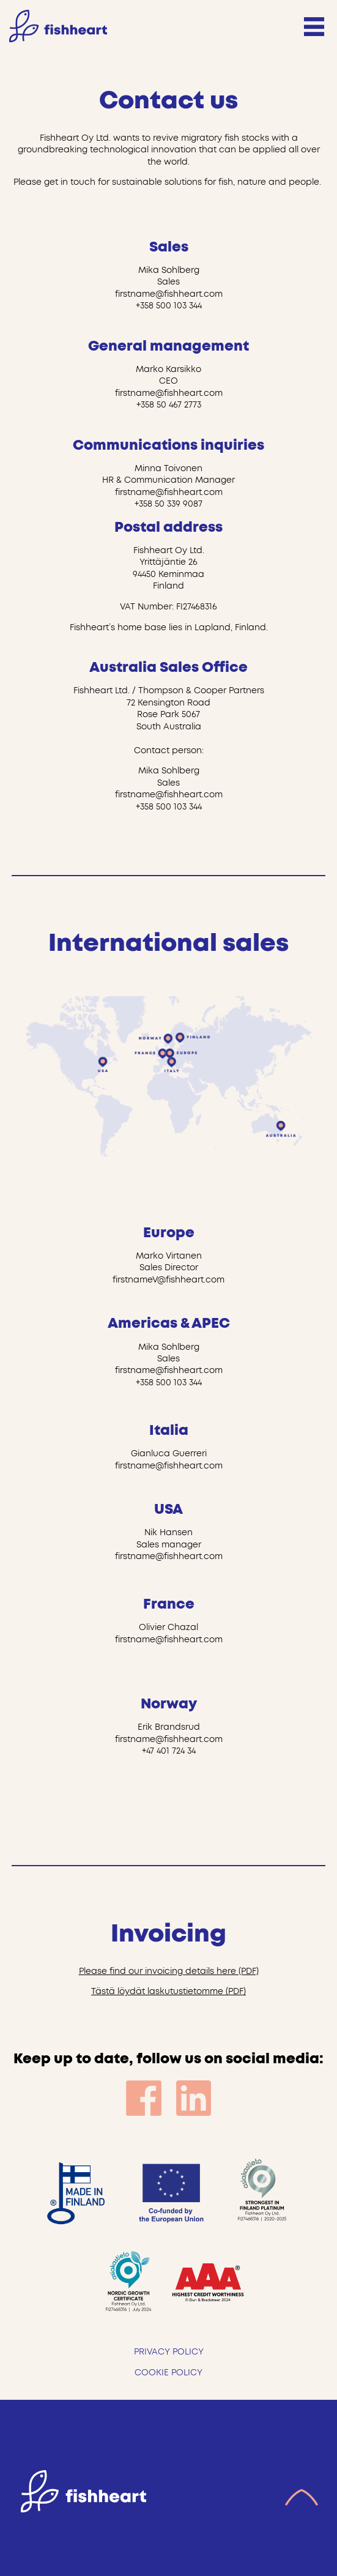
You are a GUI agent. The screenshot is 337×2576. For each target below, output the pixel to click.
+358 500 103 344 (169, 306)
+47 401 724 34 (169, 1751)
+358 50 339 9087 (168, 504)
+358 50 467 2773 (168, 405)
